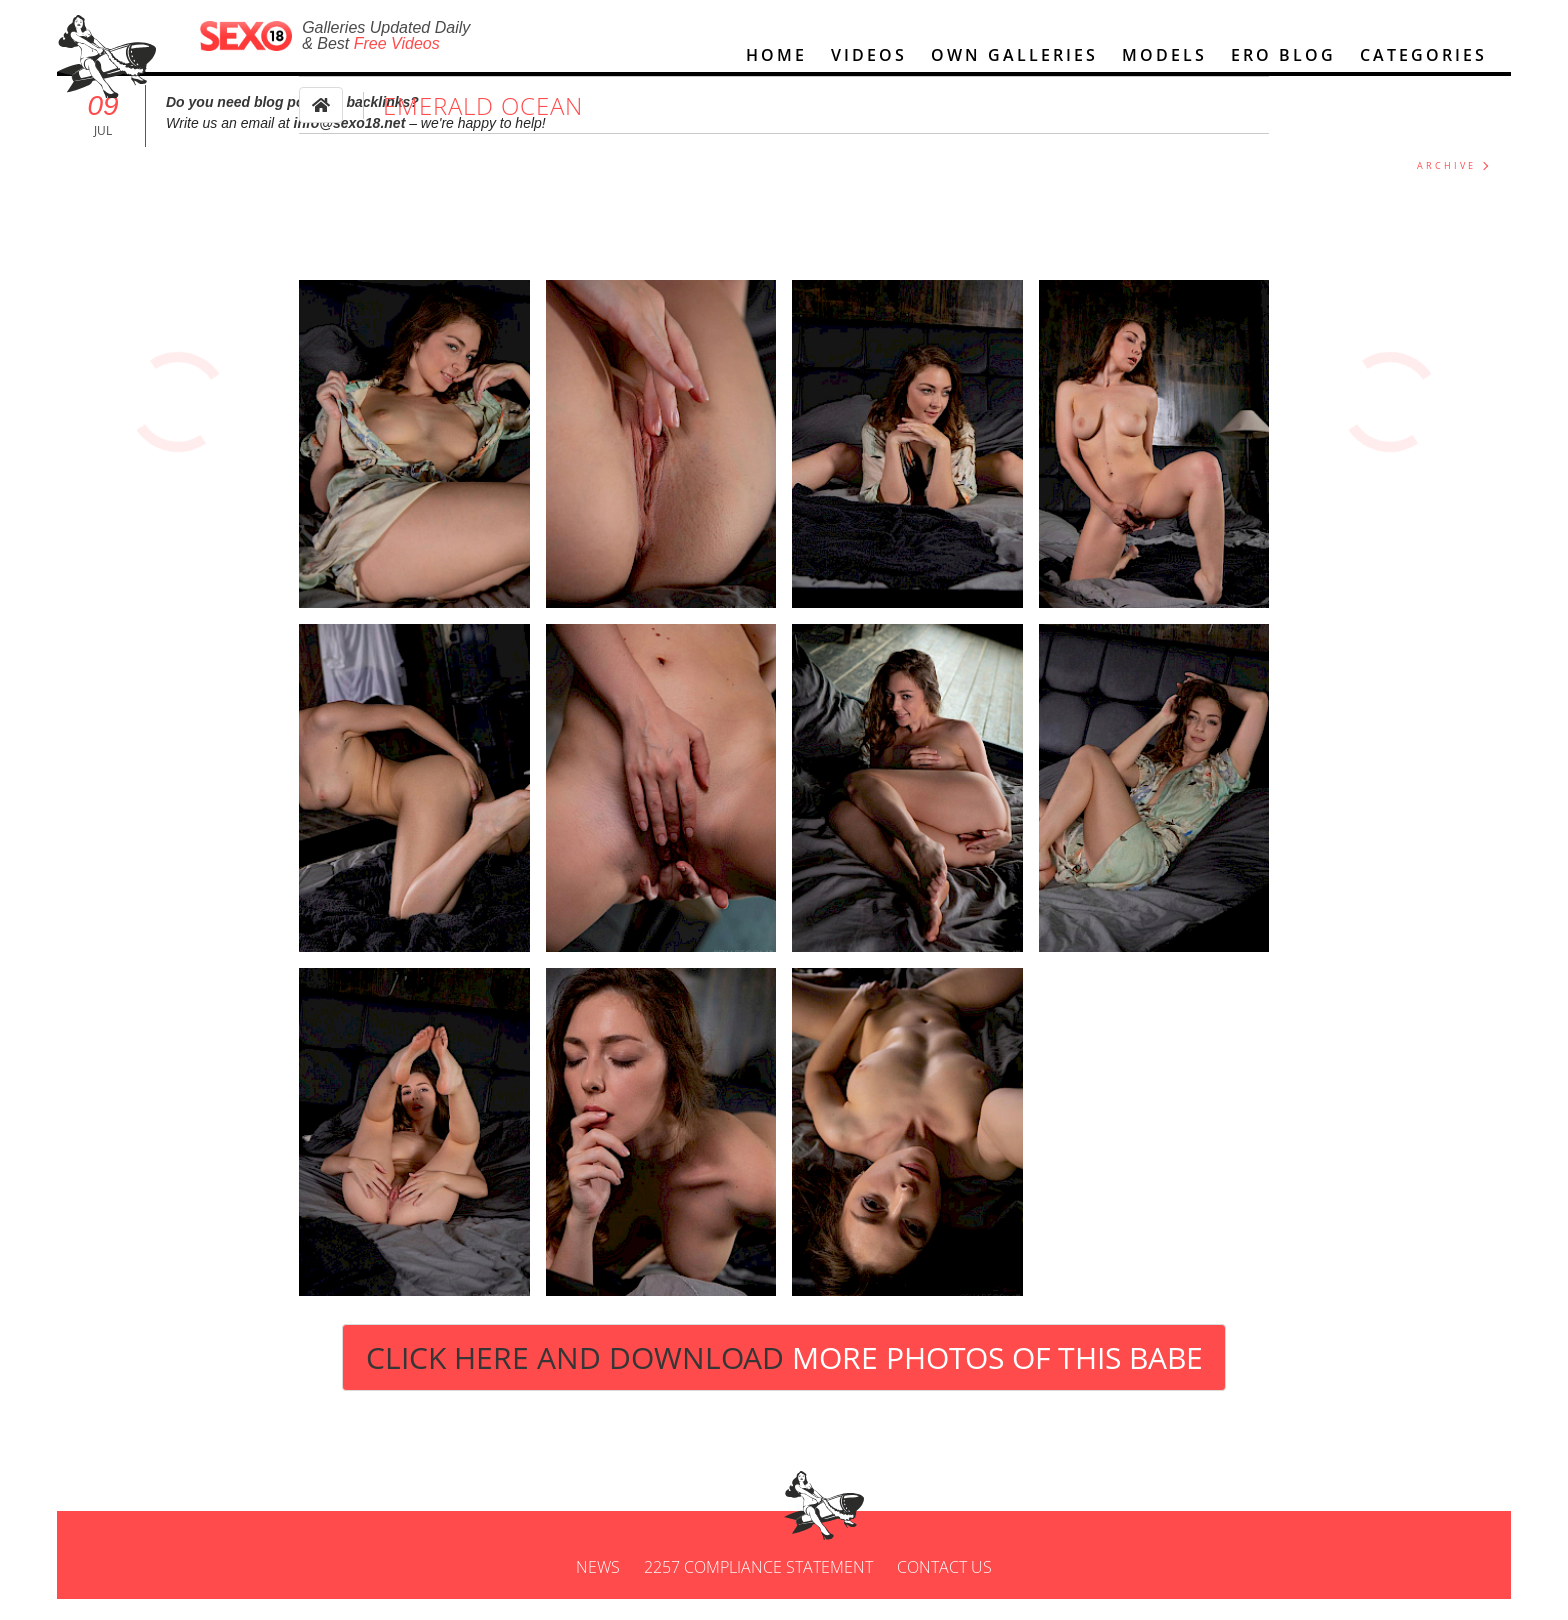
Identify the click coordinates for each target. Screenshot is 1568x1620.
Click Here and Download (784, 1378)
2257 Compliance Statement (758, 1588)
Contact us (944, 1588)
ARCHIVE (1446, 186)
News (598, 1588)
